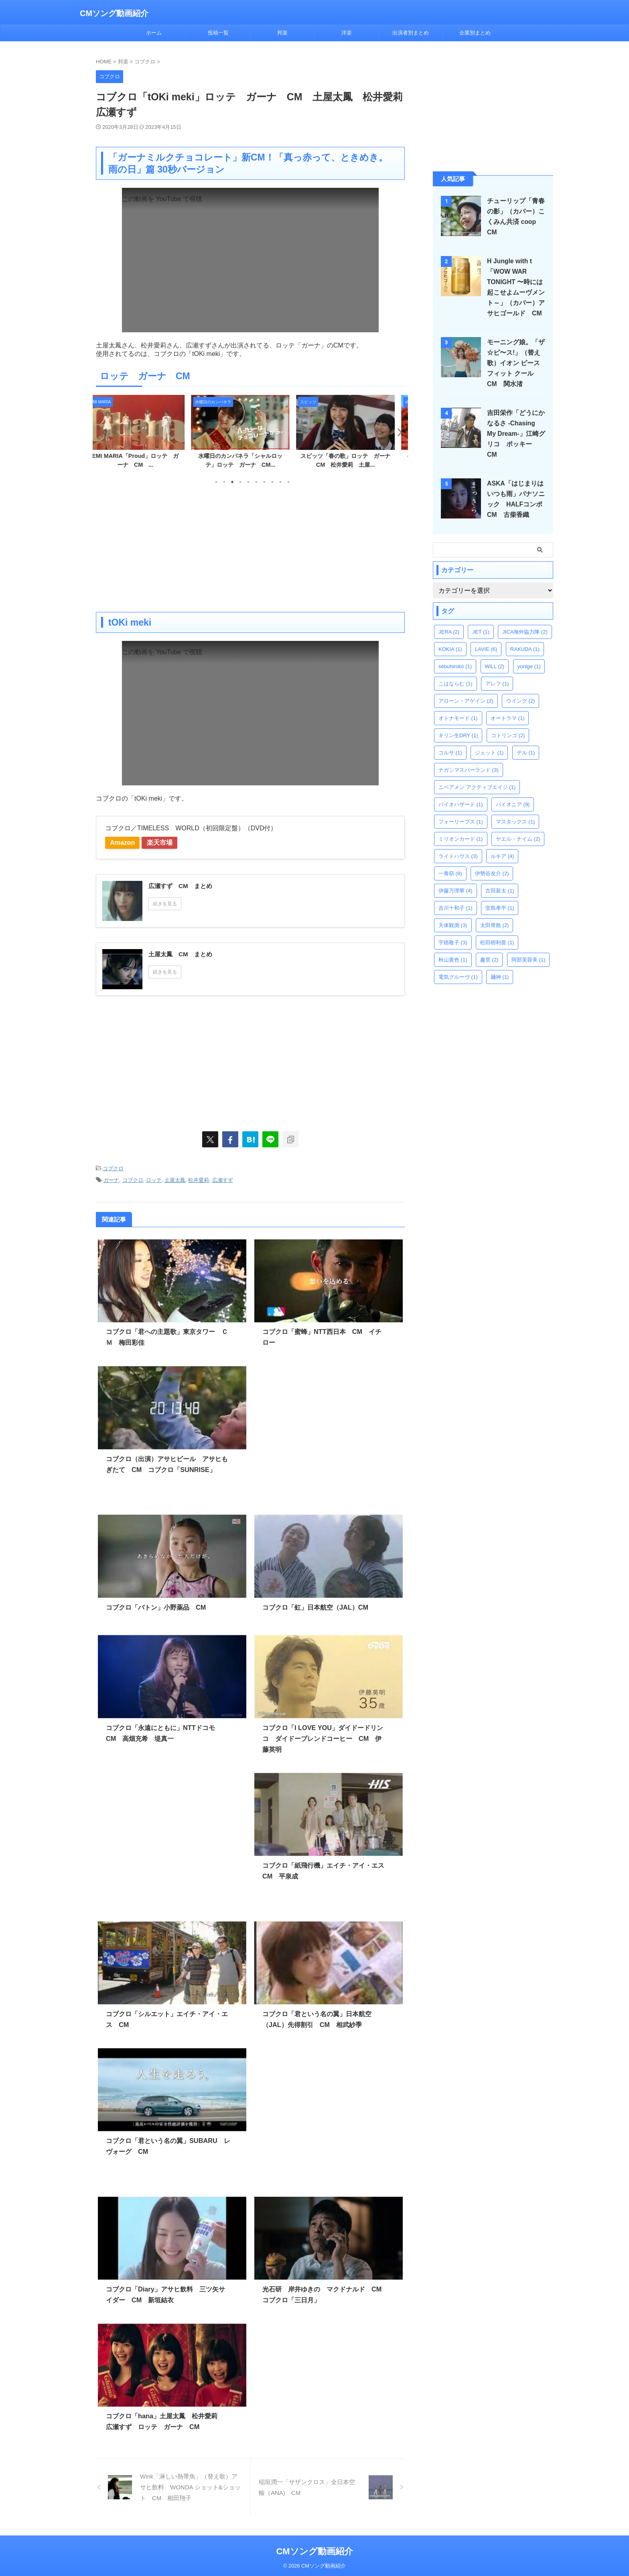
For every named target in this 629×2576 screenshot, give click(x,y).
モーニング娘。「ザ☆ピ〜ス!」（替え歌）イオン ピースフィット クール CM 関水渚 (516, 363)
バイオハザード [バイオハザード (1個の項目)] (460, 794)
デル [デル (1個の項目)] (526, 742)
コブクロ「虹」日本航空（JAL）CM (315, 1605)
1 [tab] (216, 482)
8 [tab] (272, 482)
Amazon (125, 842)
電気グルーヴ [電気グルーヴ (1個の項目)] (458, 967)
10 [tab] (288, 482)
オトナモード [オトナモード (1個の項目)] (458, 708)
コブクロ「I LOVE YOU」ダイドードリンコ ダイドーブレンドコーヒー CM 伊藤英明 (322, 1737)
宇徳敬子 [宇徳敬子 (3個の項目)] (452, 932)
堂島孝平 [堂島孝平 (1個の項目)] (499, 898)
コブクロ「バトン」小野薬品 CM (156, 1605)
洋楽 (346, 33)
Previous (103, 432)
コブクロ (113, 1168)
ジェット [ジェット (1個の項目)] (489, 742)
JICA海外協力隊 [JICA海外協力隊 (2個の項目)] (525, 621)
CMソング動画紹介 (114, 13)
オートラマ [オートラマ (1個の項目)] (508, 708)
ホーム (154, 33)
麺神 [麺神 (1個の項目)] (500, 967)
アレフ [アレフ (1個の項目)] (497, 673)
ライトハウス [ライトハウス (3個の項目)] (458, 846)
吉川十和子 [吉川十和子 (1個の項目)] (455, 898)
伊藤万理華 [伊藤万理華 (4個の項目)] (455, 880)
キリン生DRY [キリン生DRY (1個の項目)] (458, 725)
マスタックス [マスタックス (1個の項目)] (515, 811)
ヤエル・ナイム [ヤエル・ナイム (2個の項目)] (518, 828)
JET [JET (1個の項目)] (480, 621)
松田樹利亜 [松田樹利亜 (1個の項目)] (497, 932)
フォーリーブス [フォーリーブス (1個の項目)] (460, 811)
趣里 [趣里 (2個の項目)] (489, 949)
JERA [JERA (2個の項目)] (448, 621)
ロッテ (154, 1179)
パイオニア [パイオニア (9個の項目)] (513, 794)
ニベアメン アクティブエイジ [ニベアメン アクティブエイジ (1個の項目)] (476, 777)
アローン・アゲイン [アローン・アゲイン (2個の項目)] (465, 690)
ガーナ (111, 1179)
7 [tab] (264, 482)
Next (397, 432)
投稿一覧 (218, 33)
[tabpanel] (145, 434)
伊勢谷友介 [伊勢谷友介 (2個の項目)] (492, 863)
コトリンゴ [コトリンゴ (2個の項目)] (508, 725)
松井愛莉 (198, 1179)
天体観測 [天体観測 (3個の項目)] (452, 915)
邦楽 (282, 33)
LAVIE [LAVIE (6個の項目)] (486, 639)
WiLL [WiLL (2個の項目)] (495, 656)
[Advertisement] (250, 548)
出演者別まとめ (410, 33)
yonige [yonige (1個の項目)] (529, 656)
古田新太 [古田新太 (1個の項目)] (499, 880)
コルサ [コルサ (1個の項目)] (450, 742)
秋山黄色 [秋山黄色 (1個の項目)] (452, 949)
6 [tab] (256, 482)
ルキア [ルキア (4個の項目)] (502, 846)
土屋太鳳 (174, 1179)
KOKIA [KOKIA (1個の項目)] (450, 639)
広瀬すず (222, 1179)
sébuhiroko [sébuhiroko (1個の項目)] (455, 656)
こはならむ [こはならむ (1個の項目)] (455, 673)
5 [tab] (248, 482)
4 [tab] (240, 482)
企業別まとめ (475, 33)
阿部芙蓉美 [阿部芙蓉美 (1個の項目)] (528, 949)
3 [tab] (232, 482)
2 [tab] (224, 482)
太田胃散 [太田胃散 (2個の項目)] (494, 915)
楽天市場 (167, 842)
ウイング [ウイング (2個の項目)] (520, 690)
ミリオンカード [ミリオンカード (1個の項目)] (460, 828)
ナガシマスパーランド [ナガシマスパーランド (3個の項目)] (468, 759)
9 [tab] (280, 482)
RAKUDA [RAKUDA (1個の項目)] (525, 639)
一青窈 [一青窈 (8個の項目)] (450, 863)
